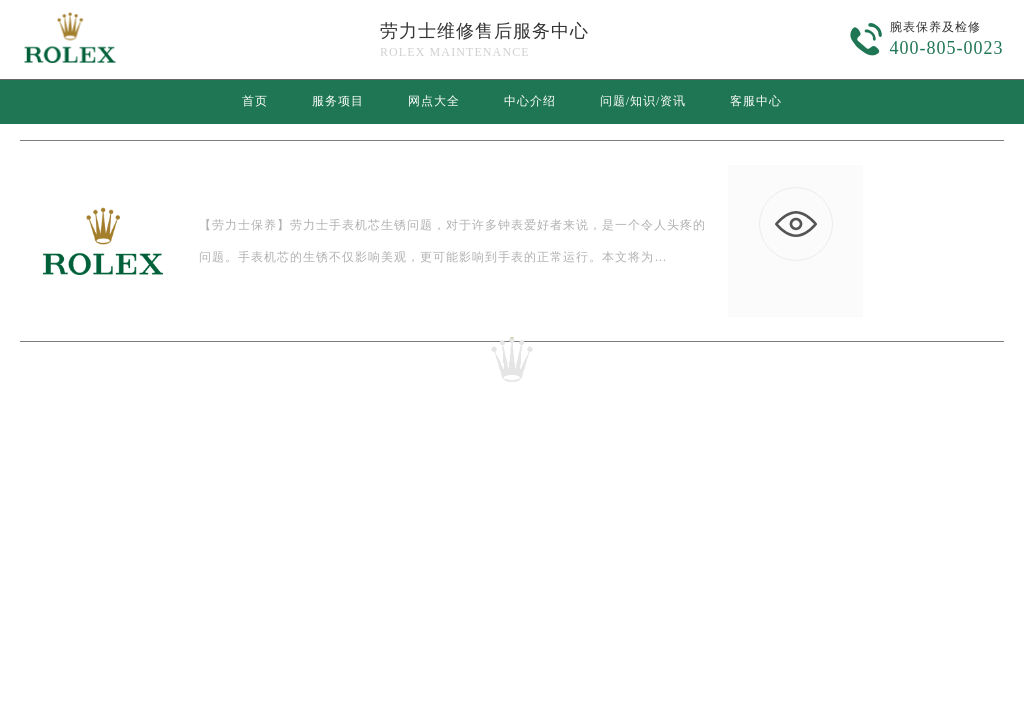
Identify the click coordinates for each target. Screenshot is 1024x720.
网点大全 (434, 101)
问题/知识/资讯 (643, 101)
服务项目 (338, 101)
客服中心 (756, 101)
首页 (255, 101)
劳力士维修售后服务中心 (484, 31)
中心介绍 (530, 101)
